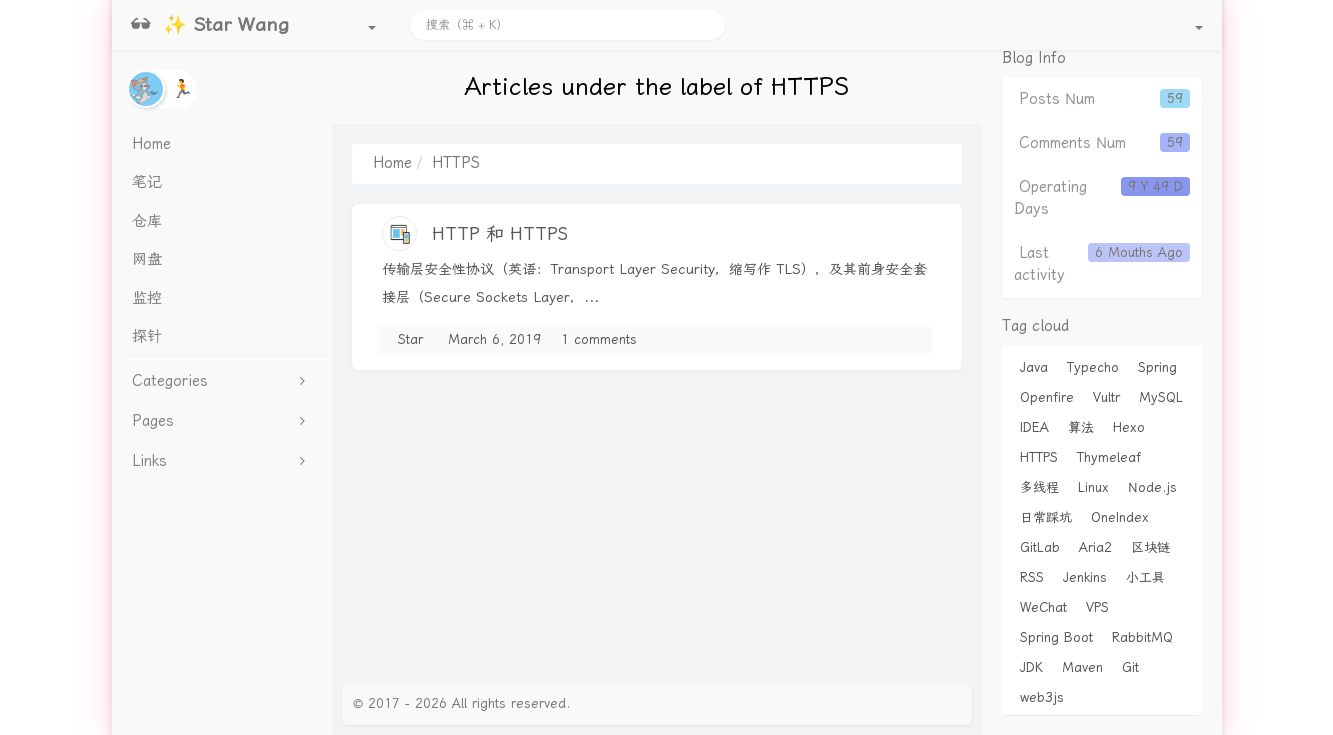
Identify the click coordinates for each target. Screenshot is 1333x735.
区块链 (1150, 547)
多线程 (1039, 487)
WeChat (1043, 607)
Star (410, 339)
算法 (1081, 427)
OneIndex (1120, 517)
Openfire (1047, 397)
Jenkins (1085, 577)
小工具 (1145, 577)
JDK (1031, 667)
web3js (1042, 697)
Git (1130, 667)
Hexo (1129, 427)
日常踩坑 (1046, 517)
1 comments (599, 339)
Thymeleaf (1109, 457)
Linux (1093, 487)
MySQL (1161, 397)
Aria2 (1095, 547)
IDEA (1034, 427)
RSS (1032, 577)
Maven (1082, 667)
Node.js (1152, 487)
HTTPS (1039, 457)
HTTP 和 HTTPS (500, 233)
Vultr (1106, 397)
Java (1034, 367)
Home (392, 163)
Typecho (1093, 367)
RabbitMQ (1142, 637)
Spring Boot (1056, 637)
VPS (1097, 607)
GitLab (1040, 547)
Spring (1157, 367)
